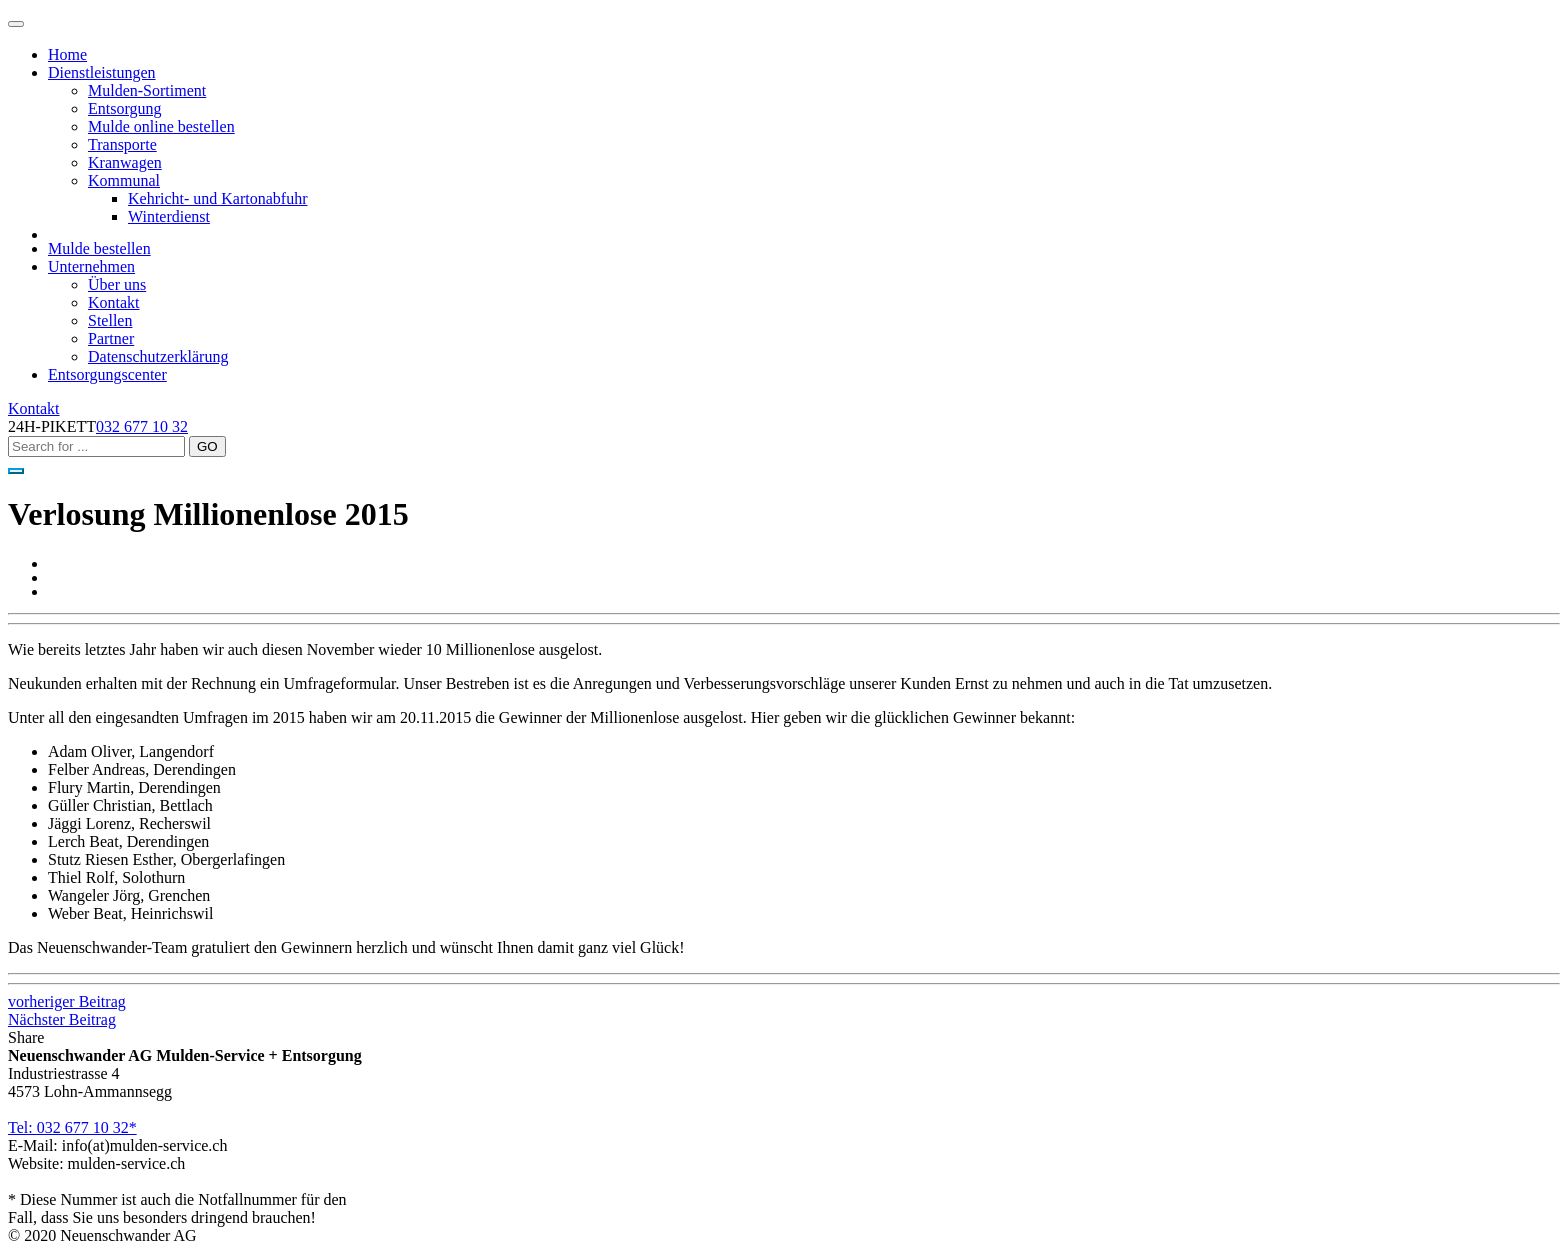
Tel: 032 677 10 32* (72, 1127)
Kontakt (114, 302)
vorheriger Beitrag (67, 1001)
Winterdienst (169, 216)
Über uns (117, 284)
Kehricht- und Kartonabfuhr (218, 198)
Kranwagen (125, 162)
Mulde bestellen (99, 248)
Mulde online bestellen (161, 126)
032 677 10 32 (142, 426)
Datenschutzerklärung (158, 356)
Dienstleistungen (102, 72)
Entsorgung (124, 108)
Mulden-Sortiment (147, 90)
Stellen (110, 320)
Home (67, 54)
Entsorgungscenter (107, 374)
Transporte (122, 144)
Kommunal (124, 180)
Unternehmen (91, 266)
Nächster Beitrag (62, 1019)
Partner (111, 338)
